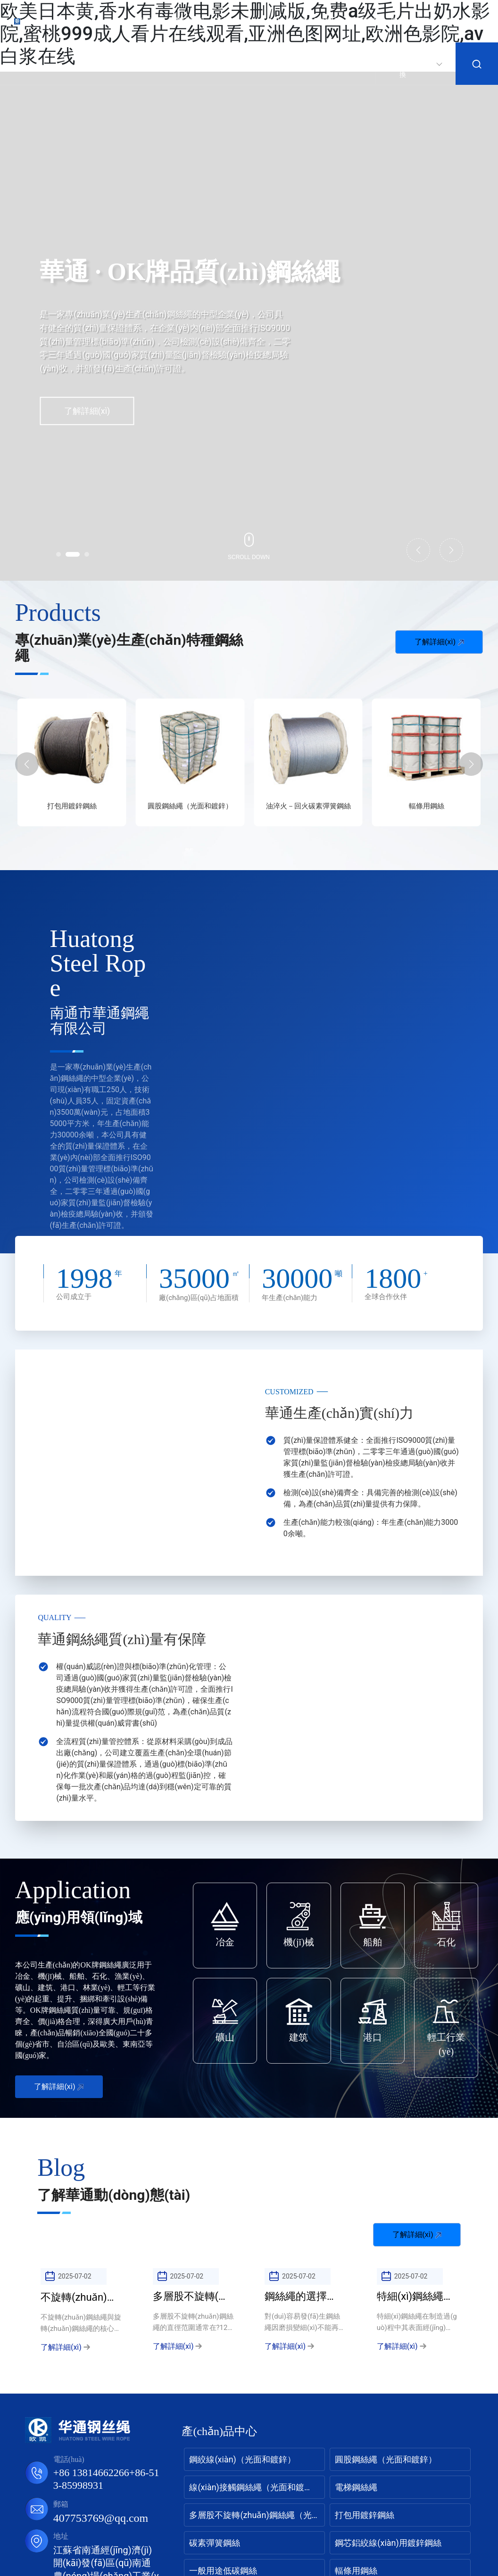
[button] (58, 554)
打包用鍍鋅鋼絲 (190, 806)
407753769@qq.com (100, 2518)
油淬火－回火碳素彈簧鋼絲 (426, 806)
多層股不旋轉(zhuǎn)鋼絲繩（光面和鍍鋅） (72, 811)
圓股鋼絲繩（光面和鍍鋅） (308, 806)
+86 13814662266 (91, 2472)
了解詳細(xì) (87, 411)
